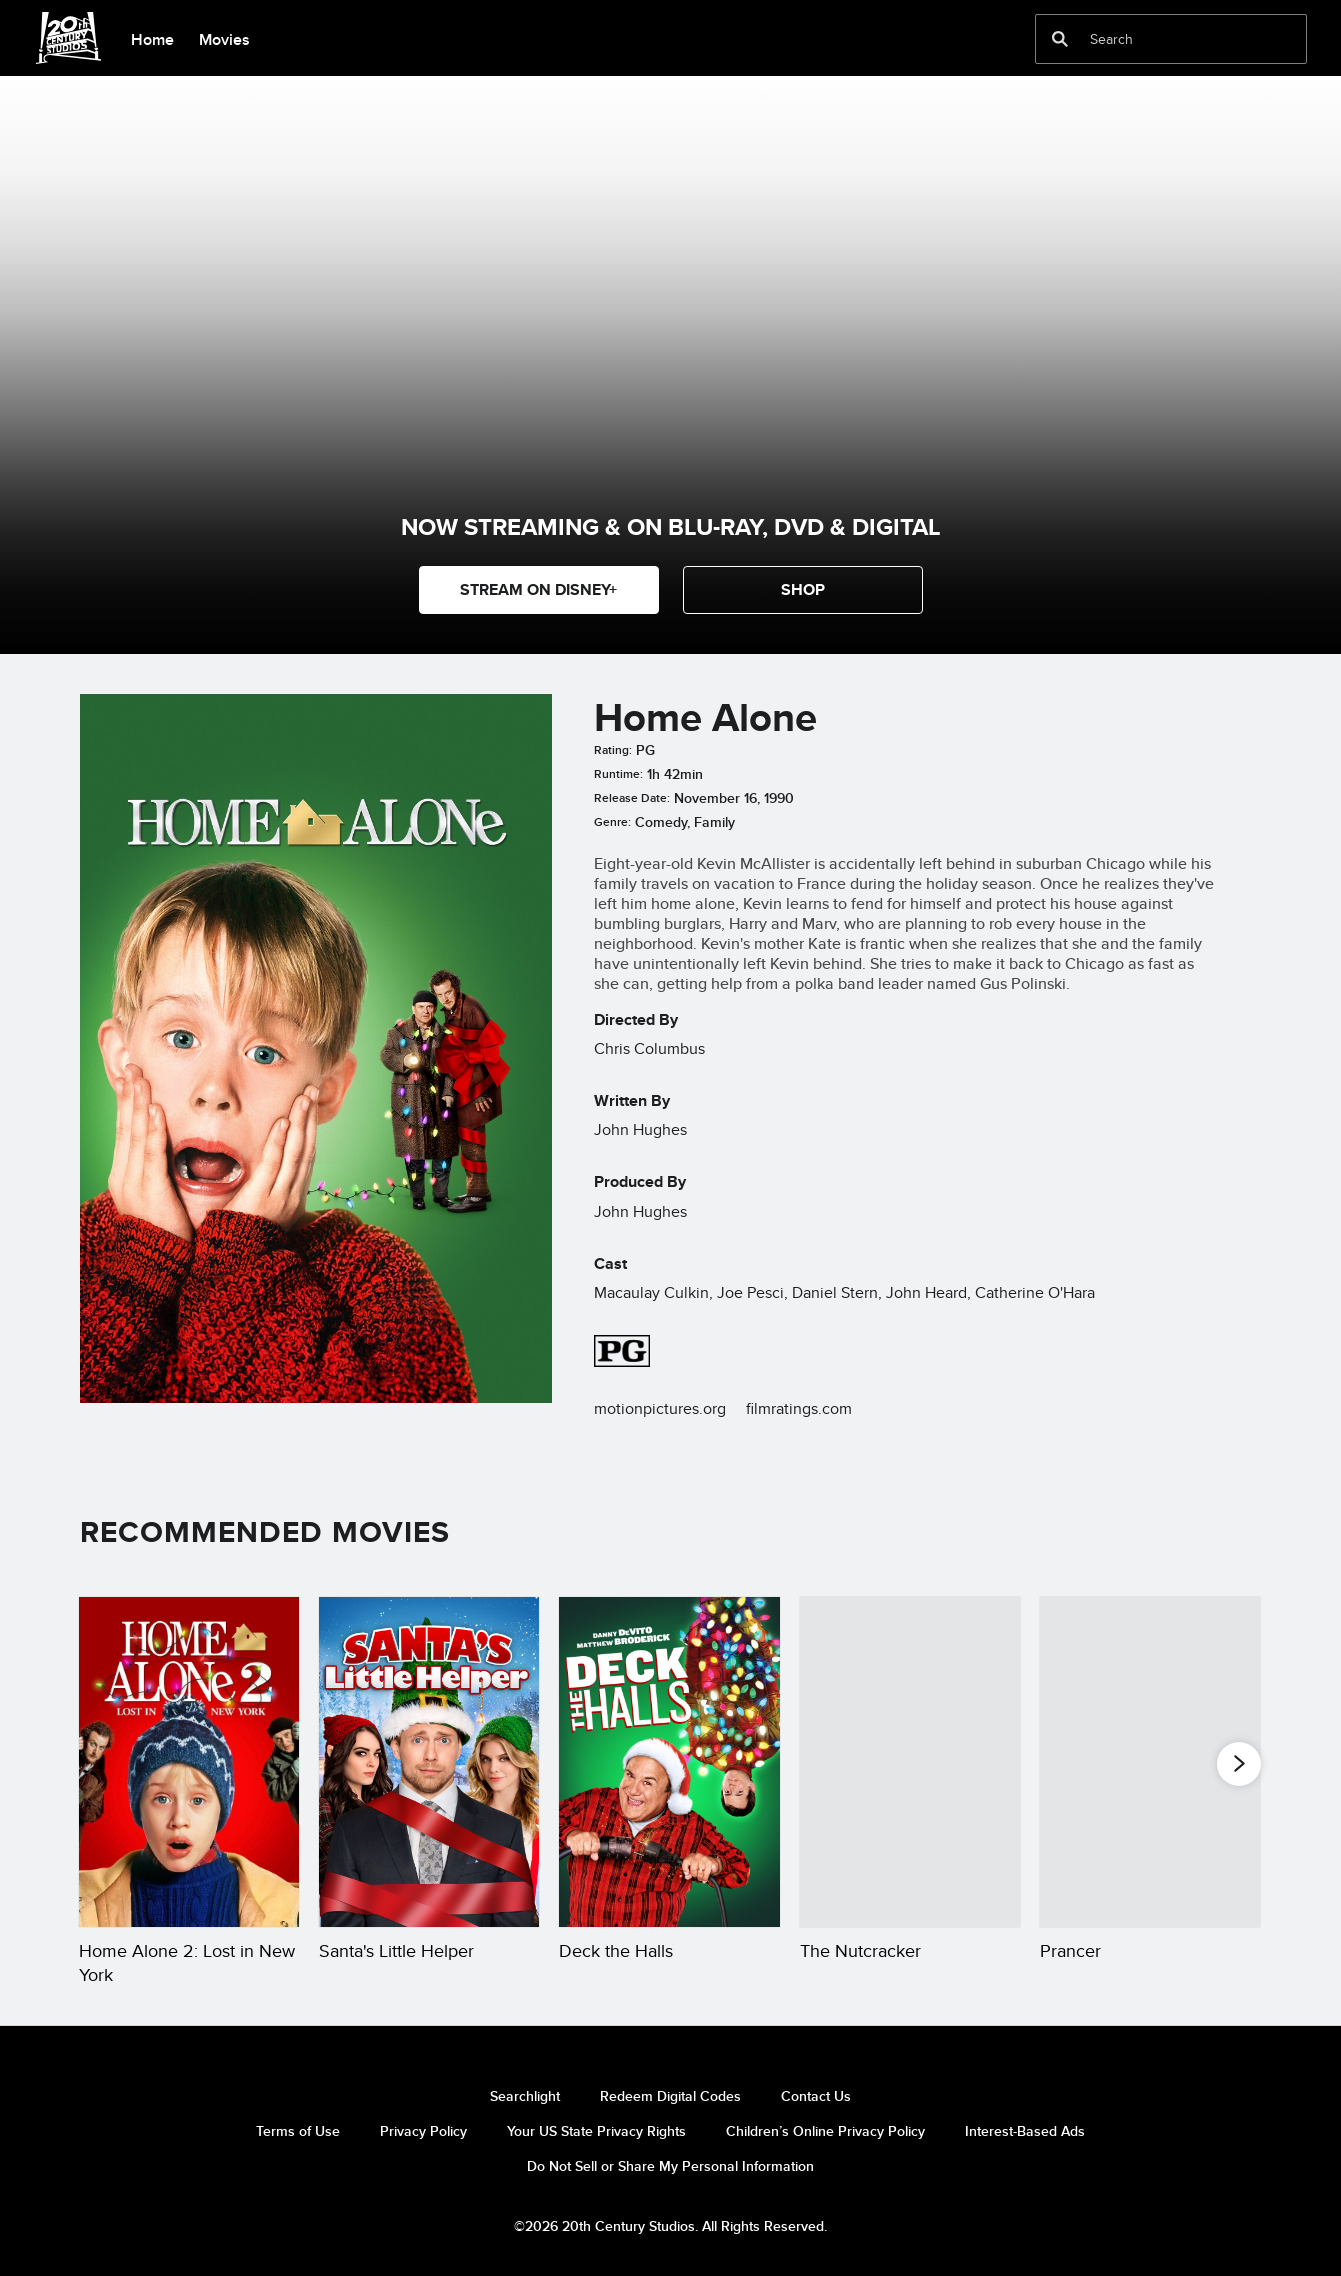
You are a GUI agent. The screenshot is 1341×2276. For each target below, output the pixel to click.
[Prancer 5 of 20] (1150, 1762)
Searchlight (525, 2096)
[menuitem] (152, 38)
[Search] (1157, 39)
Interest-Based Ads (1025, 2131)
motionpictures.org (660, 1408)
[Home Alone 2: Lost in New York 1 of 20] (189, 1762)
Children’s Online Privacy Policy (825, 2131)
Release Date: (632, 798)
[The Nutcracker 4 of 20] (910, 1762)
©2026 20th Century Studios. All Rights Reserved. (670, 2226)
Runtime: (618, 774)
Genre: (612, 822)
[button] (803, 590)
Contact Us (816, 2096)
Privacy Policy (423, 2131)
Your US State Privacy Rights (596, 2131)
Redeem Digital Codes (670, 2096)
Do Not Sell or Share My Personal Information (670, 2166)
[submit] (1060, 39)
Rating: (613, 750)
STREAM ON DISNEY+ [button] (538, 589)
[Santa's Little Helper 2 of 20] (429, 1762)
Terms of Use (298, 2131)
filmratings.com (799, 1408)
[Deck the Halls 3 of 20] (669, 1762)
